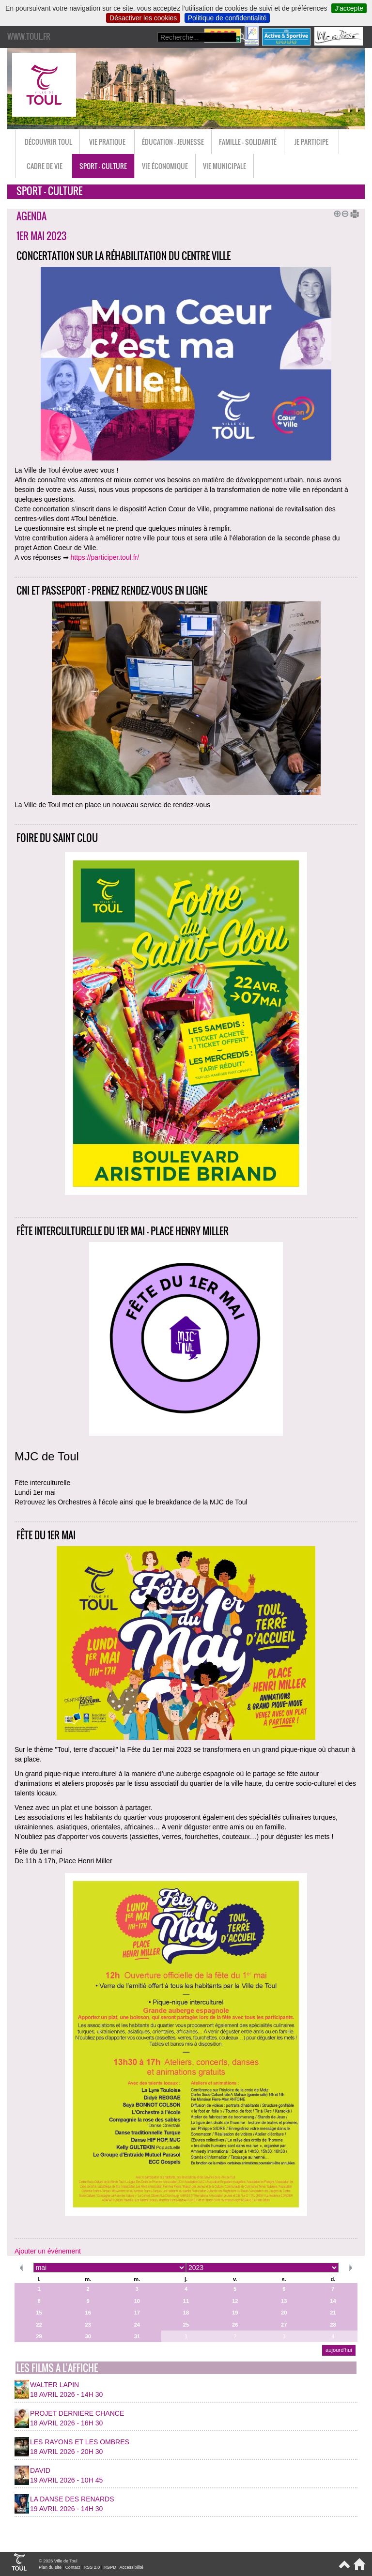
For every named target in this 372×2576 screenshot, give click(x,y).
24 (137, 2325)
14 (333, 2301)
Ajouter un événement (48, 2251)
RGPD (110, 2567)
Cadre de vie (44, 166)
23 (88, 2325)
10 (137, 2301)
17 (137, 2312)
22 (39, 2325)
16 (88, 2312)
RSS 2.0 (92, 2567)
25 (186, 2325)
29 (39, 2336)
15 (39, 2312)
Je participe (311, 142)
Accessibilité (131, 2567)
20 (284, 2312)
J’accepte (349, 8)
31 (137, 2336)
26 (235, 2325)
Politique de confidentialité (227, 18)
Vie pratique (107, 142)
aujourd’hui (339, 2350)
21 (333, 2312)
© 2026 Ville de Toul (58, 2561)
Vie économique (165, 166)
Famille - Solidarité (248, 142)
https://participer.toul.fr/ (105, 557)
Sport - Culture (103, 166)
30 (88, 2336)
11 (186, 2301)
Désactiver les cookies (143, 18)
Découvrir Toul (48, 142)
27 (284, 2325)
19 (235, 2312)
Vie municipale (224, 166)
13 (284, 2301)
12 (235, 2301)
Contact (72, 2567)
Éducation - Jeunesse (173, 142)
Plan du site (50, 2567)
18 (186, 2312)
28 (333, 2325)
